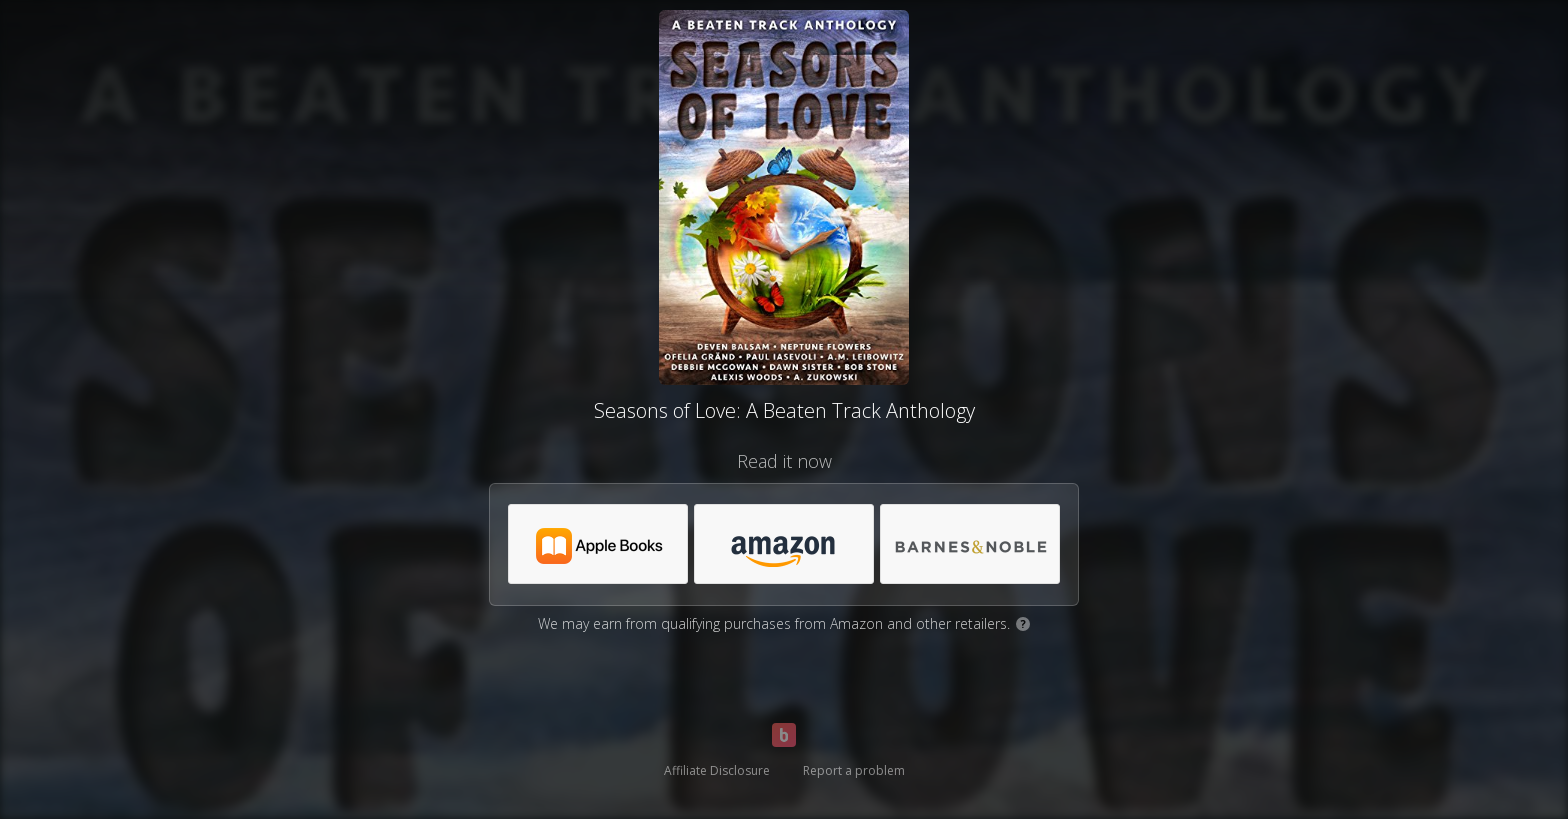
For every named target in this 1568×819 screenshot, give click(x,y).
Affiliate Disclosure (717, 770)
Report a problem (854, 770)
